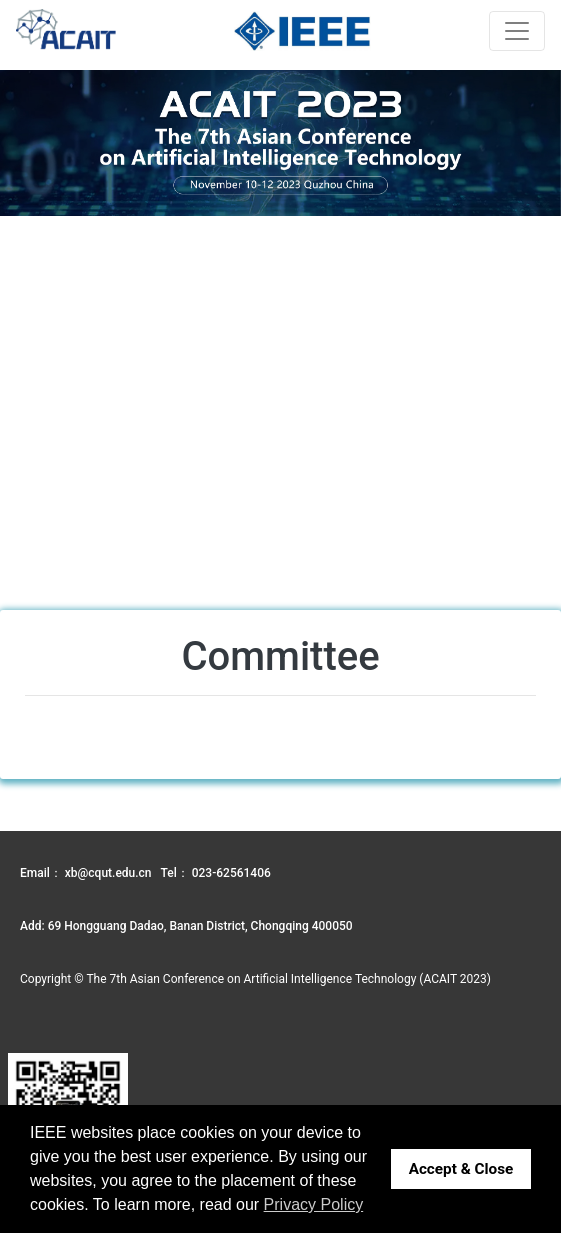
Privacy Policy (314, 1204)
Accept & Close (461, 1169)
